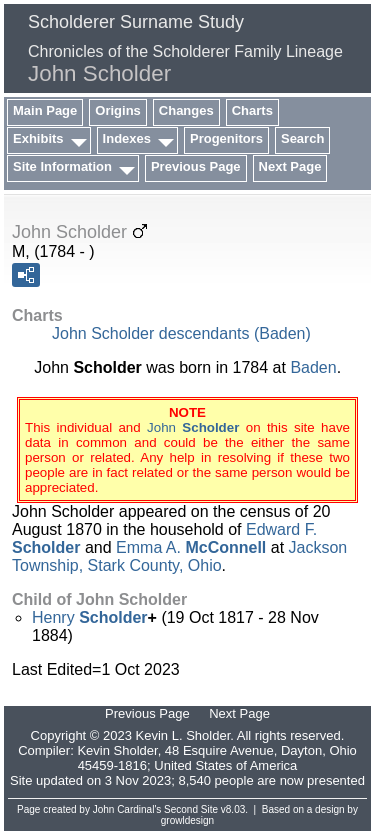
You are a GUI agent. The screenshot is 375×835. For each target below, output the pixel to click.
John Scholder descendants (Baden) (181, 333)
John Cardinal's (127, 809)
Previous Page (196, 166)
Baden (313, 367)
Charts (252, 110)
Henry (90, 617)
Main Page (45, 110)
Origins (118, 110)
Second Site (191, 809)
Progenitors (226, 138)
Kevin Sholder (117, 750)
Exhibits (38, 138)
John (193, 427)
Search (302, 138)
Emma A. (191, 547)
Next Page (290, 166)
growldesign (187, 820)
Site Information (62, 166)
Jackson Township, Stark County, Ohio (179, 556)
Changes (186, 110)
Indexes (127, 138)
